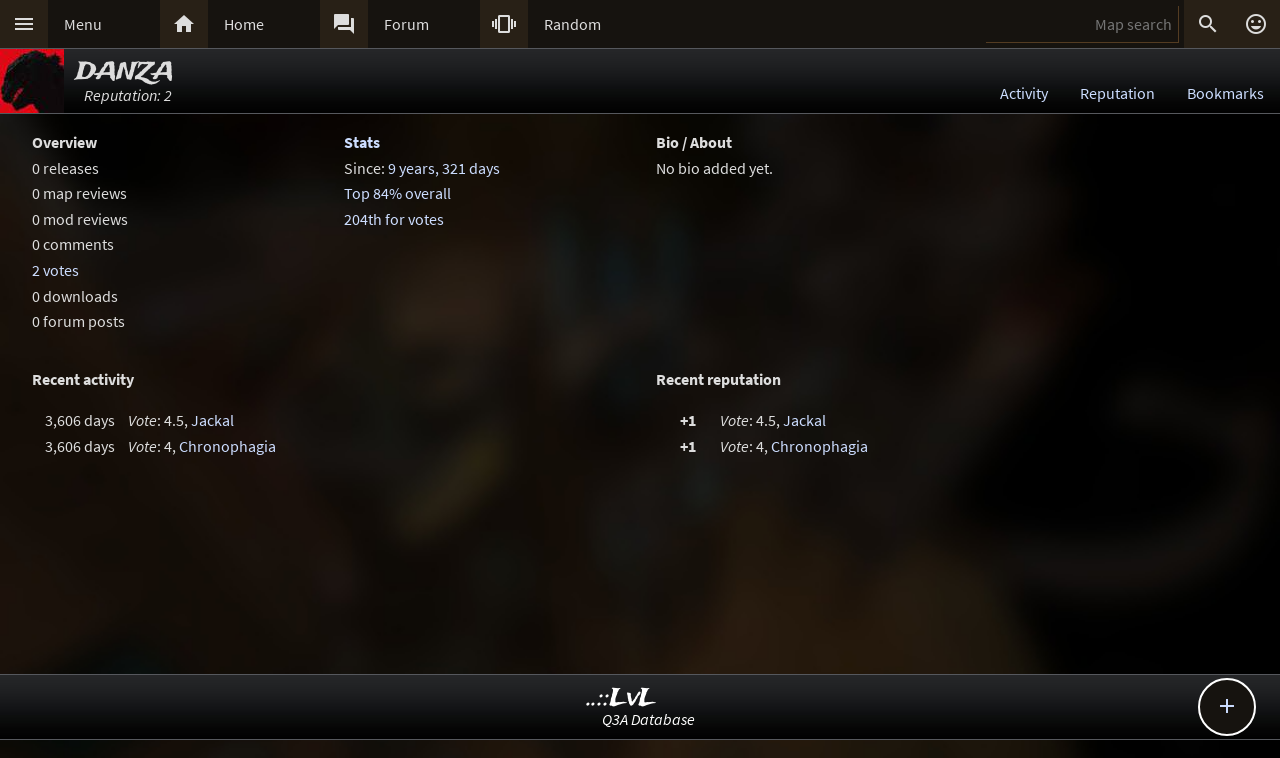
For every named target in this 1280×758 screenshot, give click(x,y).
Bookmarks (1225, 93)
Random (572, 24)
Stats (362, 142)
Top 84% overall (397, 193)
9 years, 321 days (444, 168)
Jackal (212, 420)
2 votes (55, 270)
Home (244, 24)
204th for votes (394, 219)
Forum (406, 24)
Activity (1024, 93)
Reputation (1117, 93)
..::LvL (621, 698)
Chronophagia (227, 446)
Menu (83, 24)
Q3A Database (648, 719)
